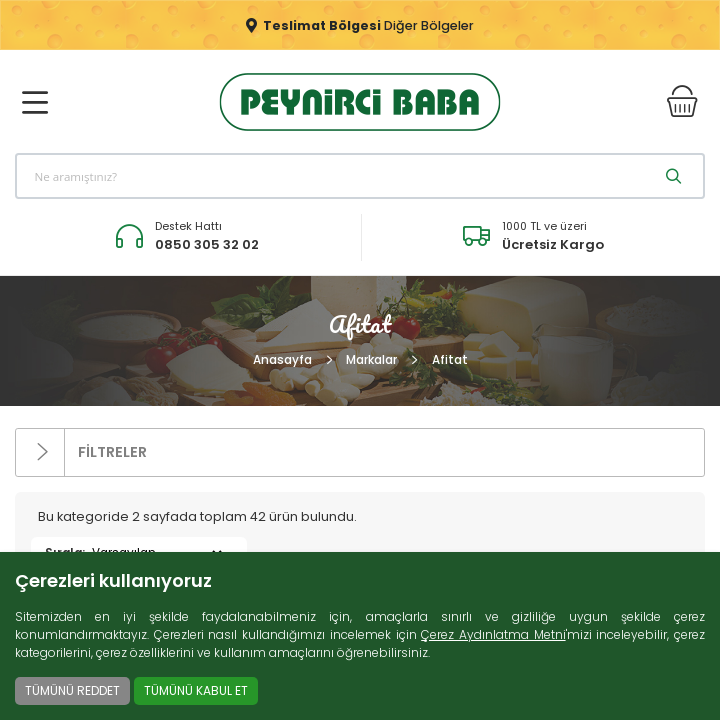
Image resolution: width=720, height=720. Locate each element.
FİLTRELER (81, 453)
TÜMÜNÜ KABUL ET (196, 690)
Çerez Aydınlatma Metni (493, 634)
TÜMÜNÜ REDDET (72, 690)
